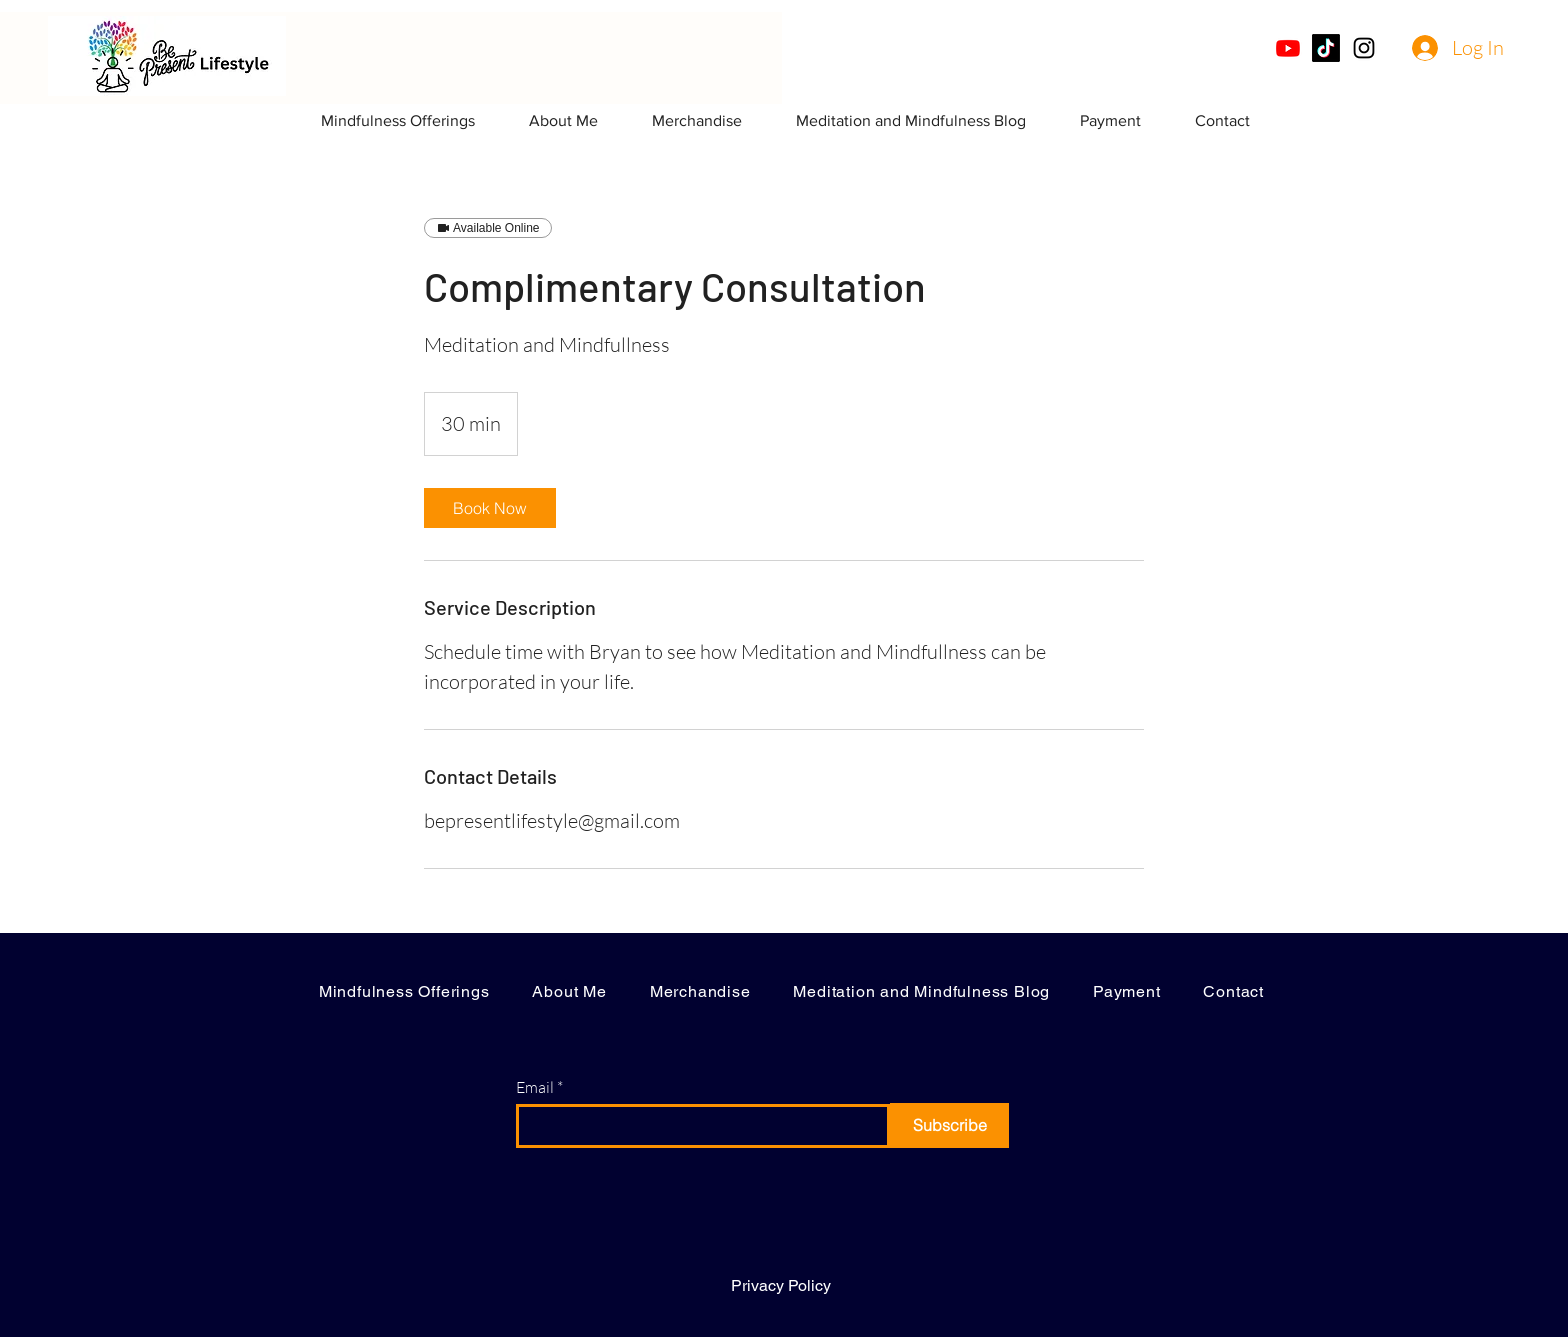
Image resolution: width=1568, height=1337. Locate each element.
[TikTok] (1326, 48)
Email (535, 1087)
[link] (490, 508)
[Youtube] (1288, 48)
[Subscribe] (949, 1125)
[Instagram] (1364, 48)
